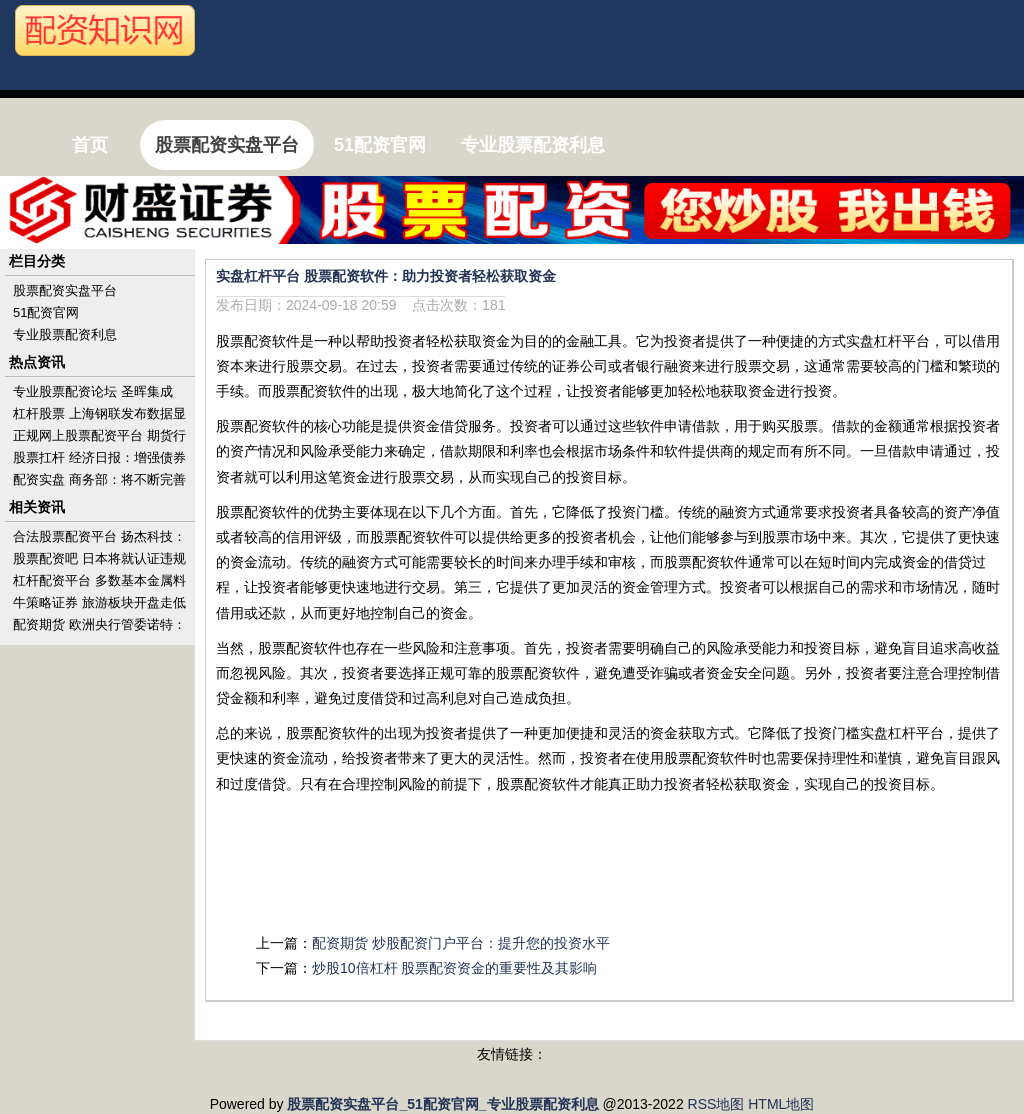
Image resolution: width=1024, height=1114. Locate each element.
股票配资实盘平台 (65, 290)
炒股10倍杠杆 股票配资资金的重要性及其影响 (454, 968)
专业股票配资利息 (65, 334)
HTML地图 (781, 1104)
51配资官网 (46, 312)
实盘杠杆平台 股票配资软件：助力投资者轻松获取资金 (386, 276)
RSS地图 (716, 1104)
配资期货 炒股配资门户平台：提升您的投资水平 (461, 943)
